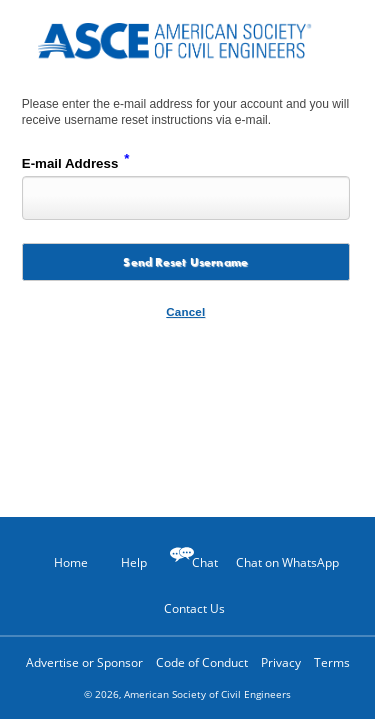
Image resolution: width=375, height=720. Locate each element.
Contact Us (187, 608)
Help (124, 562)
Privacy (281, 662)
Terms (332, 662)
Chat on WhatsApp (287, 562)
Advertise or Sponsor (84, 662)
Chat (205, 562)
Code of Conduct (202, 662)
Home (62, 562)
